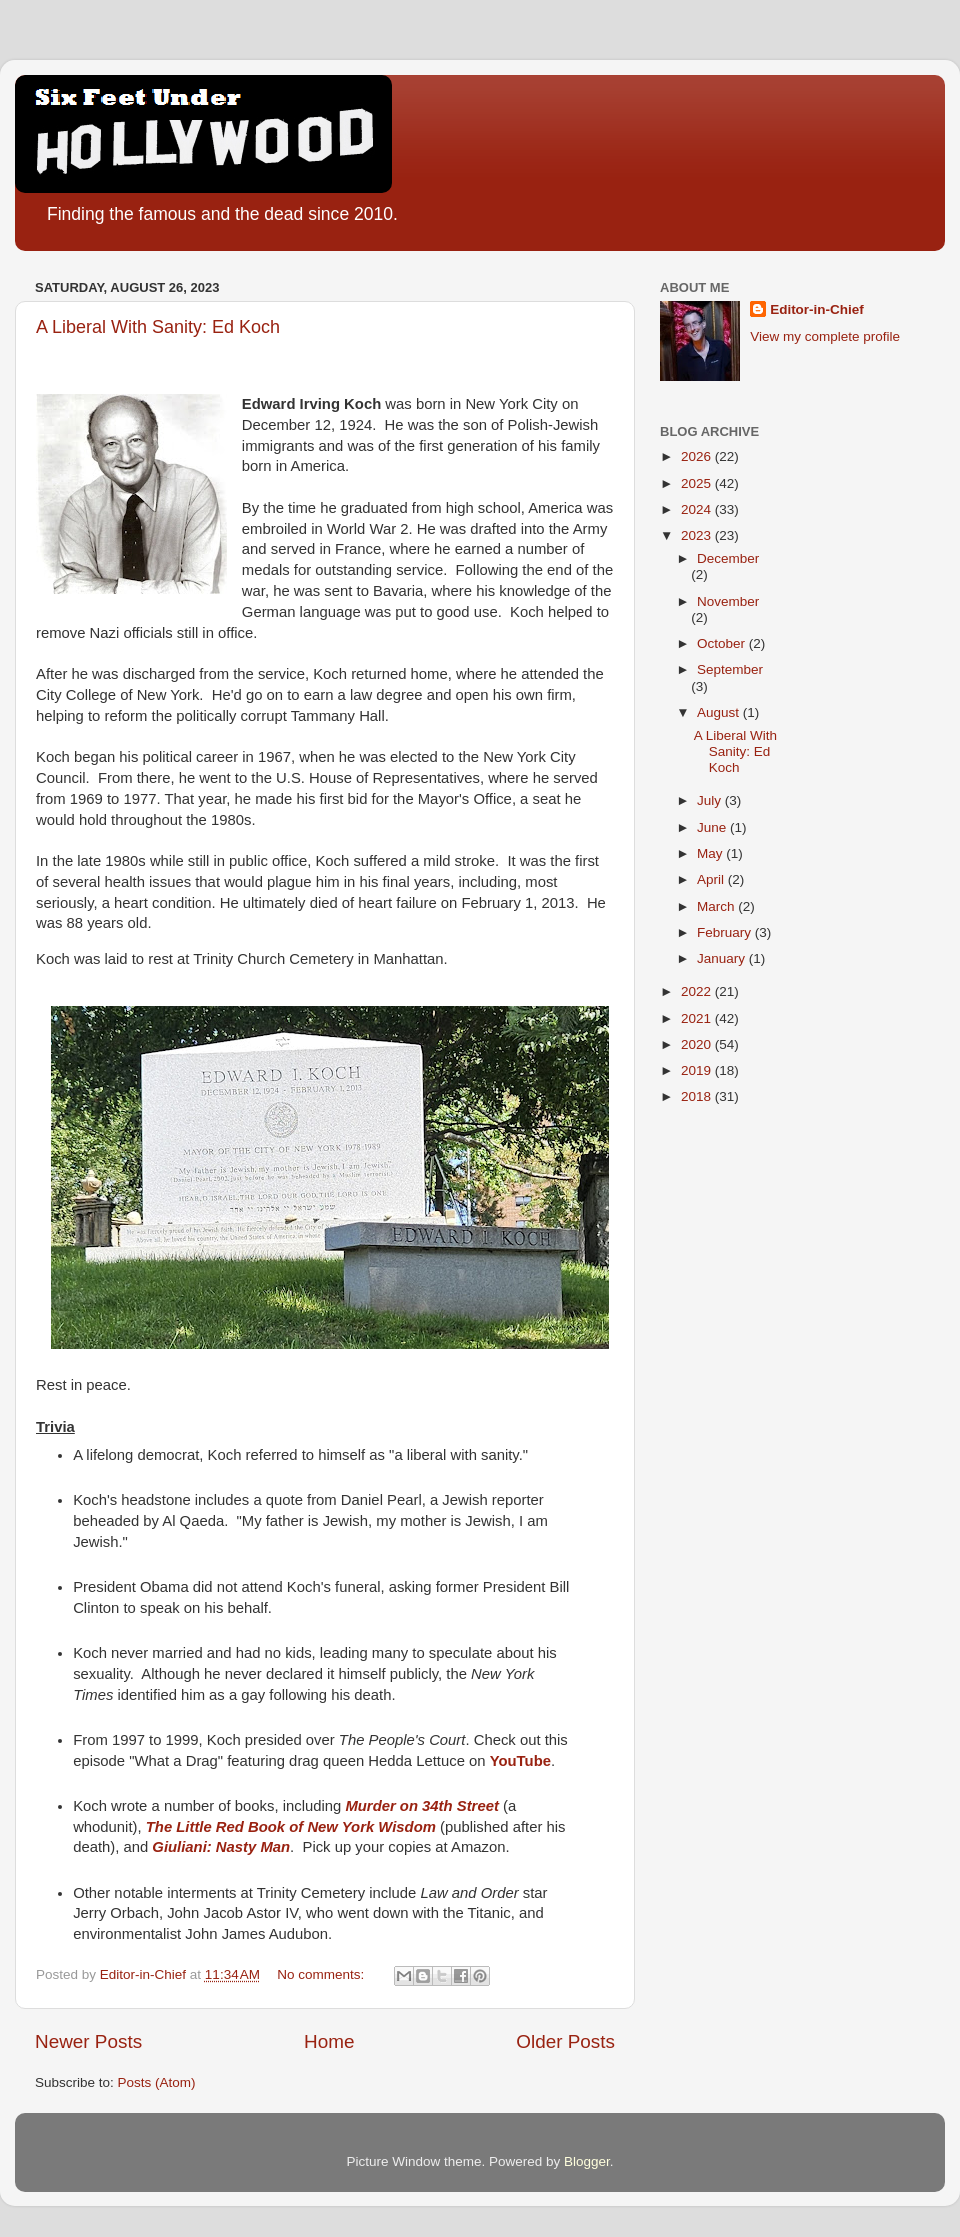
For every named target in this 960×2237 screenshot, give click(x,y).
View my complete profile (825, 336)
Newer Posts (88, 2041)
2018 (698, 1096)
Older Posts (565, 2041)
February (726, 932)
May (711, 853)
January (723, 958)
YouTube (520, 1761)
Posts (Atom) (157, 2082)
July (711, 800)
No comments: (322, 1974)
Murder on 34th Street (421, 1806)
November (728, 601)
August (720, 712)
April (712, 879)
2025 (698, 483)
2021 (698, 1018)
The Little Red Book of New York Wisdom (291, 1827)
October (723, 643)
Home (329, 2041)
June (713, 827)
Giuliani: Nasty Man (221, 1847)
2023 (698, 535)
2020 (698, 1044)
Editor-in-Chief (817, 309)
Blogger (587, 2161)
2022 (698, 991)
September (730, 669)
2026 (698, 456)
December (728, 558)
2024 (698, 509)
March (717, 906)
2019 (698, 1070)
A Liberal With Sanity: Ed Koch (158, 327)
